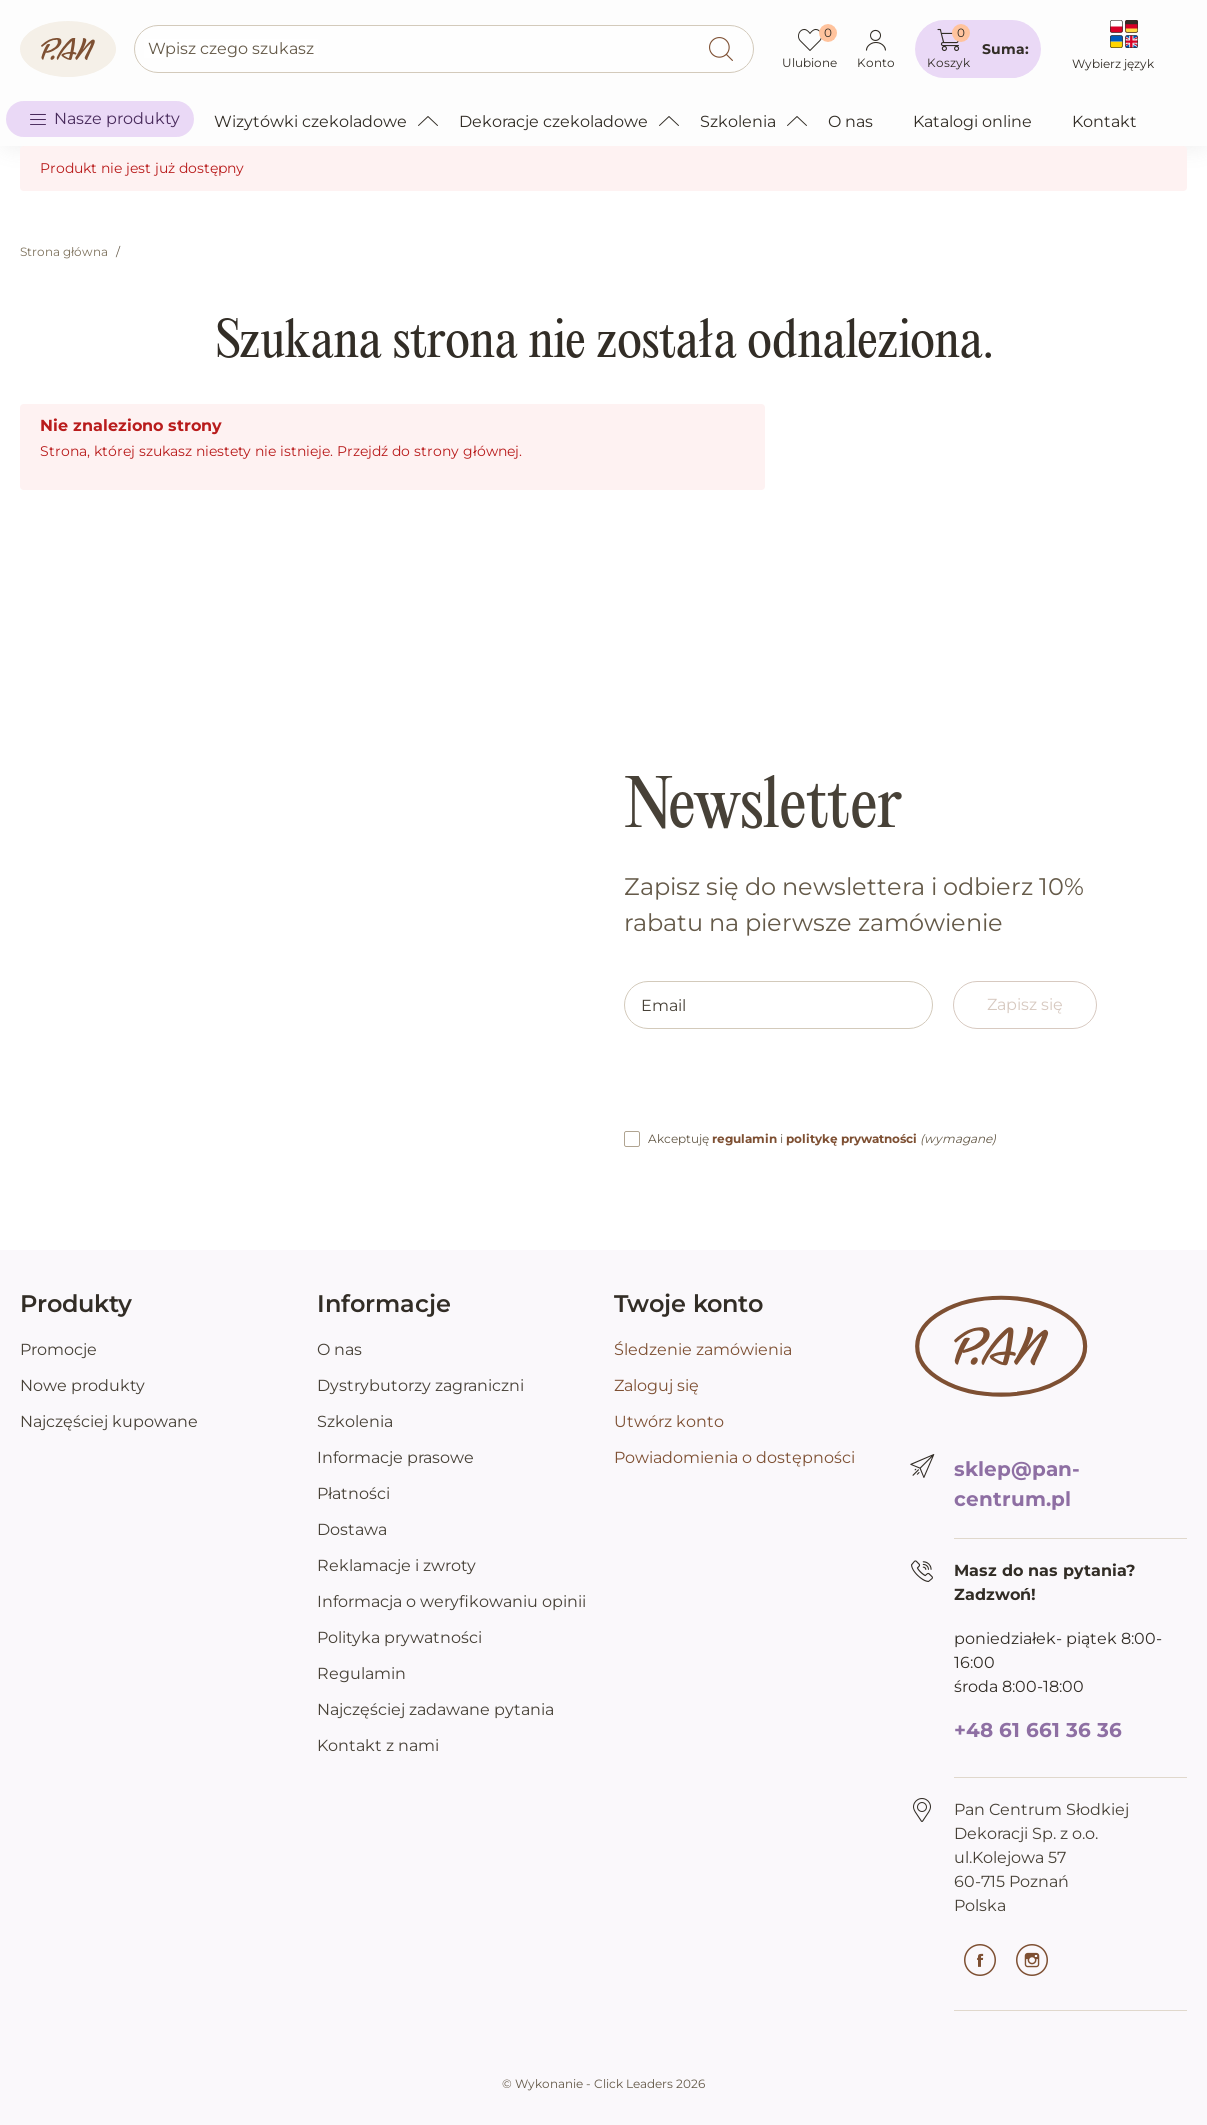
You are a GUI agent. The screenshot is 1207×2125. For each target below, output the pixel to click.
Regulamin (361, 1673)
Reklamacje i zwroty (396, 1565)
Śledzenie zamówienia (703, 1349)
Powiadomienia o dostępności (734, 1457)
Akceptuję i (822, 1138)
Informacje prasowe (395, 1457)
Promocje (58, 1349)
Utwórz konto (669, 1421)
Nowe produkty (82, 1385)
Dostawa (352, 1529)
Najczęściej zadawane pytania (435, 1709)
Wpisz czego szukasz (231, 48)
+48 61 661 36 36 (1038, 1730)
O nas (339, 1349)
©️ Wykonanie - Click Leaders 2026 (603, 2083)
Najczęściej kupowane (109, 1421)
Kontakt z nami (378, 1745)
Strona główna (64, 251)
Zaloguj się (656, 1385)
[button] (978, 49)
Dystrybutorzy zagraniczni (420, 1385)
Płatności (353, 1493)
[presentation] (776, 1088)
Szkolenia (355, 1421)
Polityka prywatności (399, 1637)
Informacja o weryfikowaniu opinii (451, 1601)
